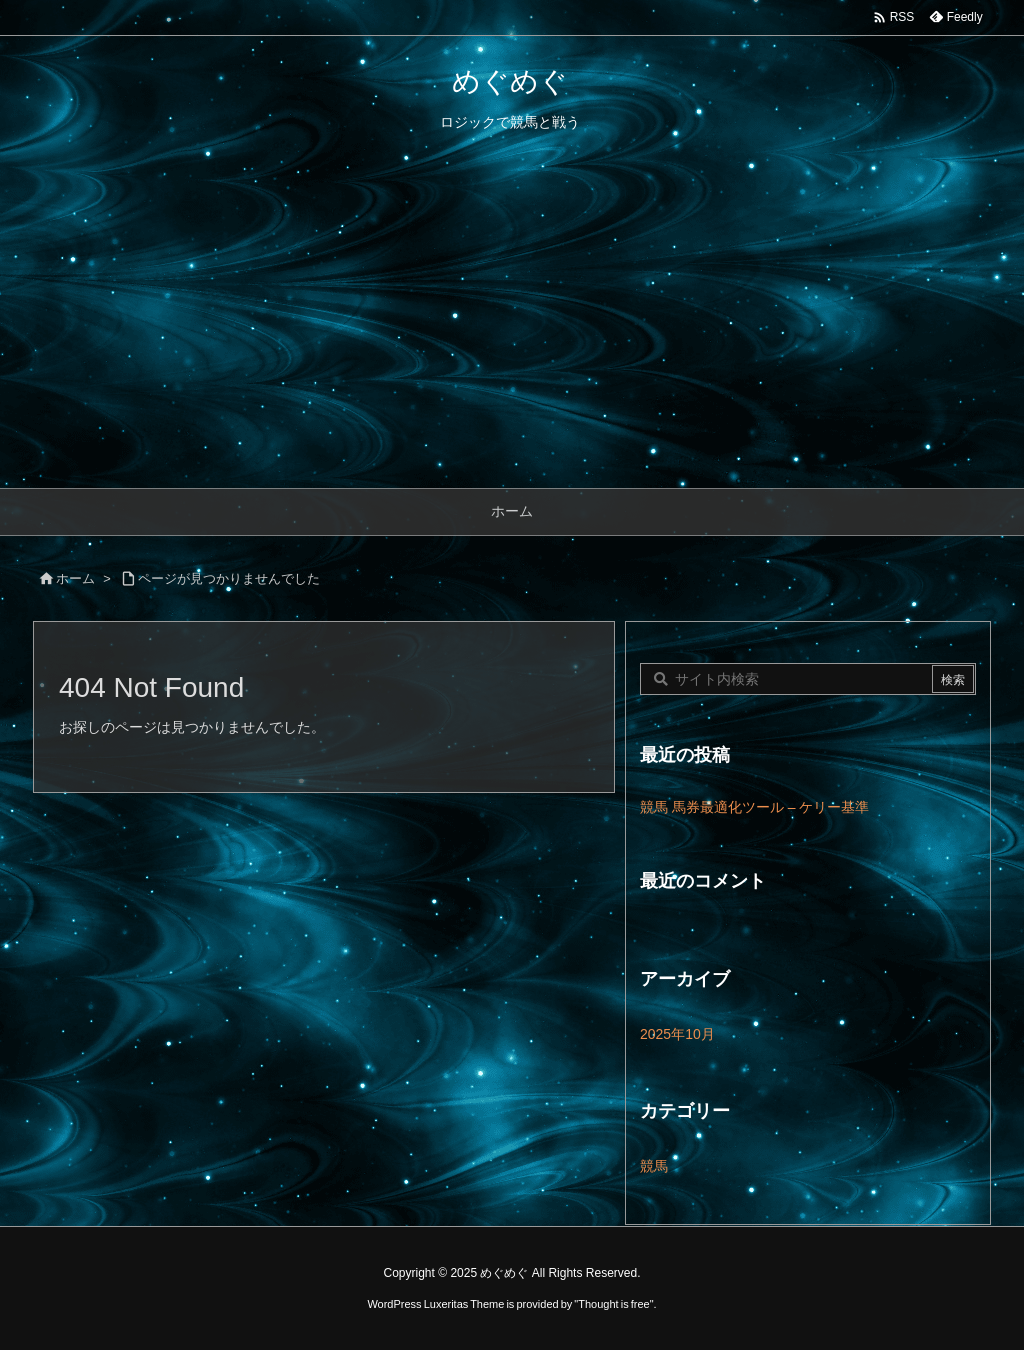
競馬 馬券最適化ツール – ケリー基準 (754, 807)
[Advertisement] (512, 338)
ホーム (75, 578)
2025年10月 (677, 1034)
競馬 (654, 1166)
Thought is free (613, 1304)
